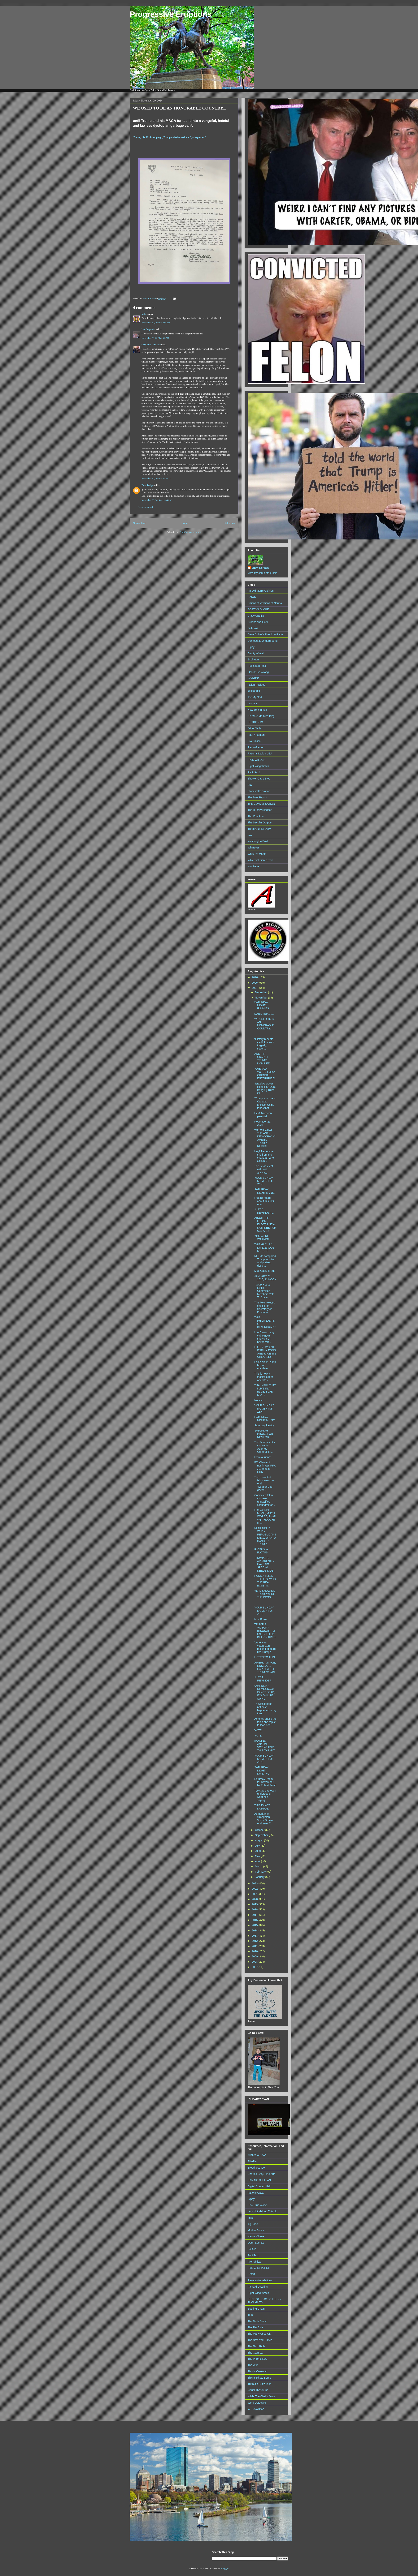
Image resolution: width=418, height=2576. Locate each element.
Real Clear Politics (258, 2267)
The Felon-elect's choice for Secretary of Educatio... (264, 1307)
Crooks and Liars (258, 622)
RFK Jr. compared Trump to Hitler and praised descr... (265, 1261)
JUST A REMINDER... (264, 1211)
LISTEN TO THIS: (265, 1657)
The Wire (253, 2365)
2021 (255, 1894)
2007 (255, 1966)
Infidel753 (253, 678)
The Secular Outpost (260, 822)
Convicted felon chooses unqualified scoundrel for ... (265, 1500)
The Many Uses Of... (260, 2333)
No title (258, 1400)
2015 (255, 1925)
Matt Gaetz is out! (264, 1270)
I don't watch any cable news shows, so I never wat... (264, 1337)
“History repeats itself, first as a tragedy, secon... (264, 1043)
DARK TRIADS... (264, 1013)
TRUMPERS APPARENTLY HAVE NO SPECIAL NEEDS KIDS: (264, 1564)
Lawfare (252, 703)
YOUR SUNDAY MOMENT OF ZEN (264, 1181)
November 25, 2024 (262, 1123)
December (261, 992)
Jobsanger (254, 690)
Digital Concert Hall (259, 2186)
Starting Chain (256, 2308)
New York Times (257, 709)
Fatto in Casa (255, 2192)
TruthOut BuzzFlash (259, 2383)
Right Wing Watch (258, 766)
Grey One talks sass (151, 344)
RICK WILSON (256, 759)
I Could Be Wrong (258, 672)
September (262, 1835)
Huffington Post (257, 665)
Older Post (229, 523)
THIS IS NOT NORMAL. (262, 1807)
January (260, 1876)
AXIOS (252, 596)
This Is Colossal (257, 2371)
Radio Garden (256, 747)
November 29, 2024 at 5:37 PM (156, 338)
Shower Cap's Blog (259, 778)
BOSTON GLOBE (258, 609)
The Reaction (255, 816)
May (258, 1856)
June (258, 1850)
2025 (255, 982)
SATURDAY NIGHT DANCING (262, 1770)
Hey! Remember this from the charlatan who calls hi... (264, 1156)
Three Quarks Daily (259, 828)
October (260, 1829)
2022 (255, 1888)
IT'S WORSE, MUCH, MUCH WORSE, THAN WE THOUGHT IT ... (265, 1516)
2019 (255, 1904)
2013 (255, 1935)
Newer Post (139, 523)
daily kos (253, 628)
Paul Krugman (256, 734)
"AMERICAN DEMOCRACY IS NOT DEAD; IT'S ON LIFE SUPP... (264, 1692)
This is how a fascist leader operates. (263, 1377)
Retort (251, 2274)
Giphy (251, 2198)
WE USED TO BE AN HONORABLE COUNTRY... (265, 1023)
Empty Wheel (255, 653)
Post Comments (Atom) (190, 532)
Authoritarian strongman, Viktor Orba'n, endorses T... (263, 1818)
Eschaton (253, 659)
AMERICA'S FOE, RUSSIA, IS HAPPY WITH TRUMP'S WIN (265, 1667)
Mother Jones (256, 2230)
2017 (255, 1914)
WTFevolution (256, 2409)
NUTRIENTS (255, 722)
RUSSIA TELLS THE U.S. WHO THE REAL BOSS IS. (265, 1580)
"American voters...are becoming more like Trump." (265, 1647)
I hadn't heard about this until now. (264, 1201)
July (257, 1845)
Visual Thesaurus (258, 2390)
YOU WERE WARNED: (262, 1237)
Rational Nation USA (260, 753)
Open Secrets (256, 2242)
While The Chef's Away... (262, 2396)
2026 (255, 977)
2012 (255, 1940)
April (258, 1861)
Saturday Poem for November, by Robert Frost (265, 1782)
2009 (255, 1956)
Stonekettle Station (259, 791)
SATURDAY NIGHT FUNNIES (261, 1005)
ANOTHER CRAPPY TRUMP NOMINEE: (262, 1058)
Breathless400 (256, 2167)
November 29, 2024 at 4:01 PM (156, 322)
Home (184, 523)
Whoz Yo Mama (257, 853)
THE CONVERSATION (261, 803)
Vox (250, 835)
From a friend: (262, 1457)
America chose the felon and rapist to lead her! (265, 1722)
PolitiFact (253, 2255)
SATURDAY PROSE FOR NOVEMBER (263, 1434)
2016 (255, 1919)
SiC (250, 784)
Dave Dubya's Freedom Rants (265, 634)
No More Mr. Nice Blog (261, 716)
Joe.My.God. (255, 697)
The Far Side (255, 2327)
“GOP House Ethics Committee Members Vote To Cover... (264, 1291)
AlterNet (252, 2161)
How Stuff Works (258, 2205)
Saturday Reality (264, 1425)
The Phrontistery (257, 2358)
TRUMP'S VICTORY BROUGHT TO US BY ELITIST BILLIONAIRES (265, 1631)
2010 (255, 1951)
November (261, 997)
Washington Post (258, 841)
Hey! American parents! (263, 1115)
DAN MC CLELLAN (259, 2180)
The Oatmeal (255, 2352)
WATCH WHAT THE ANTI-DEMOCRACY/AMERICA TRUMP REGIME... (264, 1138)
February (260, 1871)
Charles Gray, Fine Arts (261, 2173)
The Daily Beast (257, 2321)
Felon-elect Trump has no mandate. (265, 1365)
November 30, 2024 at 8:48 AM (156, 478)
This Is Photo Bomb (259, 2377)
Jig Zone (253, 2224)
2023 (255, 1883)
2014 (255, 1930)
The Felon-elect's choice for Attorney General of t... (264, 1447)
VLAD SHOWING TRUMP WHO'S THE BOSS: (265, 1594)
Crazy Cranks (256, 615)
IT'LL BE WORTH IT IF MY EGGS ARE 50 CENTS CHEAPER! (265, 1352)
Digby (251, 647)
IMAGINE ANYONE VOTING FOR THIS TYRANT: (264, 1745)
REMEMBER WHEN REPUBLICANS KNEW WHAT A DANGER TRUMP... (265, 1536)
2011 (255, 1946)
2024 (255, 987)
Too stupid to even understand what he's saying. (265, 1795)
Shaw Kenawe (260, 567)
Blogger (224, 2568)
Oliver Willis (255, 728)
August (259, 1840)
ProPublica (254, 741)
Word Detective (257, 2402)
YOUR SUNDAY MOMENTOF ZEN (264, 1408)
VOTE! (258, 1730)
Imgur (251, 2217)
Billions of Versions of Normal (265, 603)
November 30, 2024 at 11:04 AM (157, 500)
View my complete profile (262, 572)
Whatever (253, 847)
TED (250, 2314)
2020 (255, 1899)
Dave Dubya (148, 485)
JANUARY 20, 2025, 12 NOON (265, 1278)
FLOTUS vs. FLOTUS (261, 1551)
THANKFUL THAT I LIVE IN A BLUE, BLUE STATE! (265, 1390)
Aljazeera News (257, 2155)
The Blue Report (257, 797)
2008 (255, 1961)
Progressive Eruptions (170, 14)
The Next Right (256, 2346)
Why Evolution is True (260, 860)
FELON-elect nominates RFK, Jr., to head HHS (265, 1467)
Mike (144, 314)
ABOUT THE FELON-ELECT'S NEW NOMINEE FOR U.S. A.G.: (265, 1224)
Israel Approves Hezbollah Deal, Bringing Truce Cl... (265, 1088)
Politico (252, 2249)
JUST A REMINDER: (263, 1679)
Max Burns (260, 1619)
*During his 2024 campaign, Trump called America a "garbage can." (169, 137)
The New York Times (260, 2340)
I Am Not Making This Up (262, 2211)
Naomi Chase (256, 2236)
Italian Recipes (256, 684)
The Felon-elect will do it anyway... (263, 1169)
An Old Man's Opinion (261, 590)
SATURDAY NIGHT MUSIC (264, 1191)
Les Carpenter (149, 329)
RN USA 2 (254, 772)
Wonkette (253, 866)
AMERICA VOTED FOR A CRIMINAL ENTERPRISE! (264, 1073)
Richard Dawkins (258, 2286)
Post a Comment (145, 507)
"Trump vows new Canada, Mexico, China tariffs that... (264, 1103)
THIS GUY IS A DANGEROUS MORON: (264, 1247)
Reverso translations (260, 2280)
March (259, 1866)
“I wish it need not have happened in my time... (265, 1708)
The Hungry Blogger (260, 809)
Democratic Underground (262, 640)
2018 (255, 1909)
